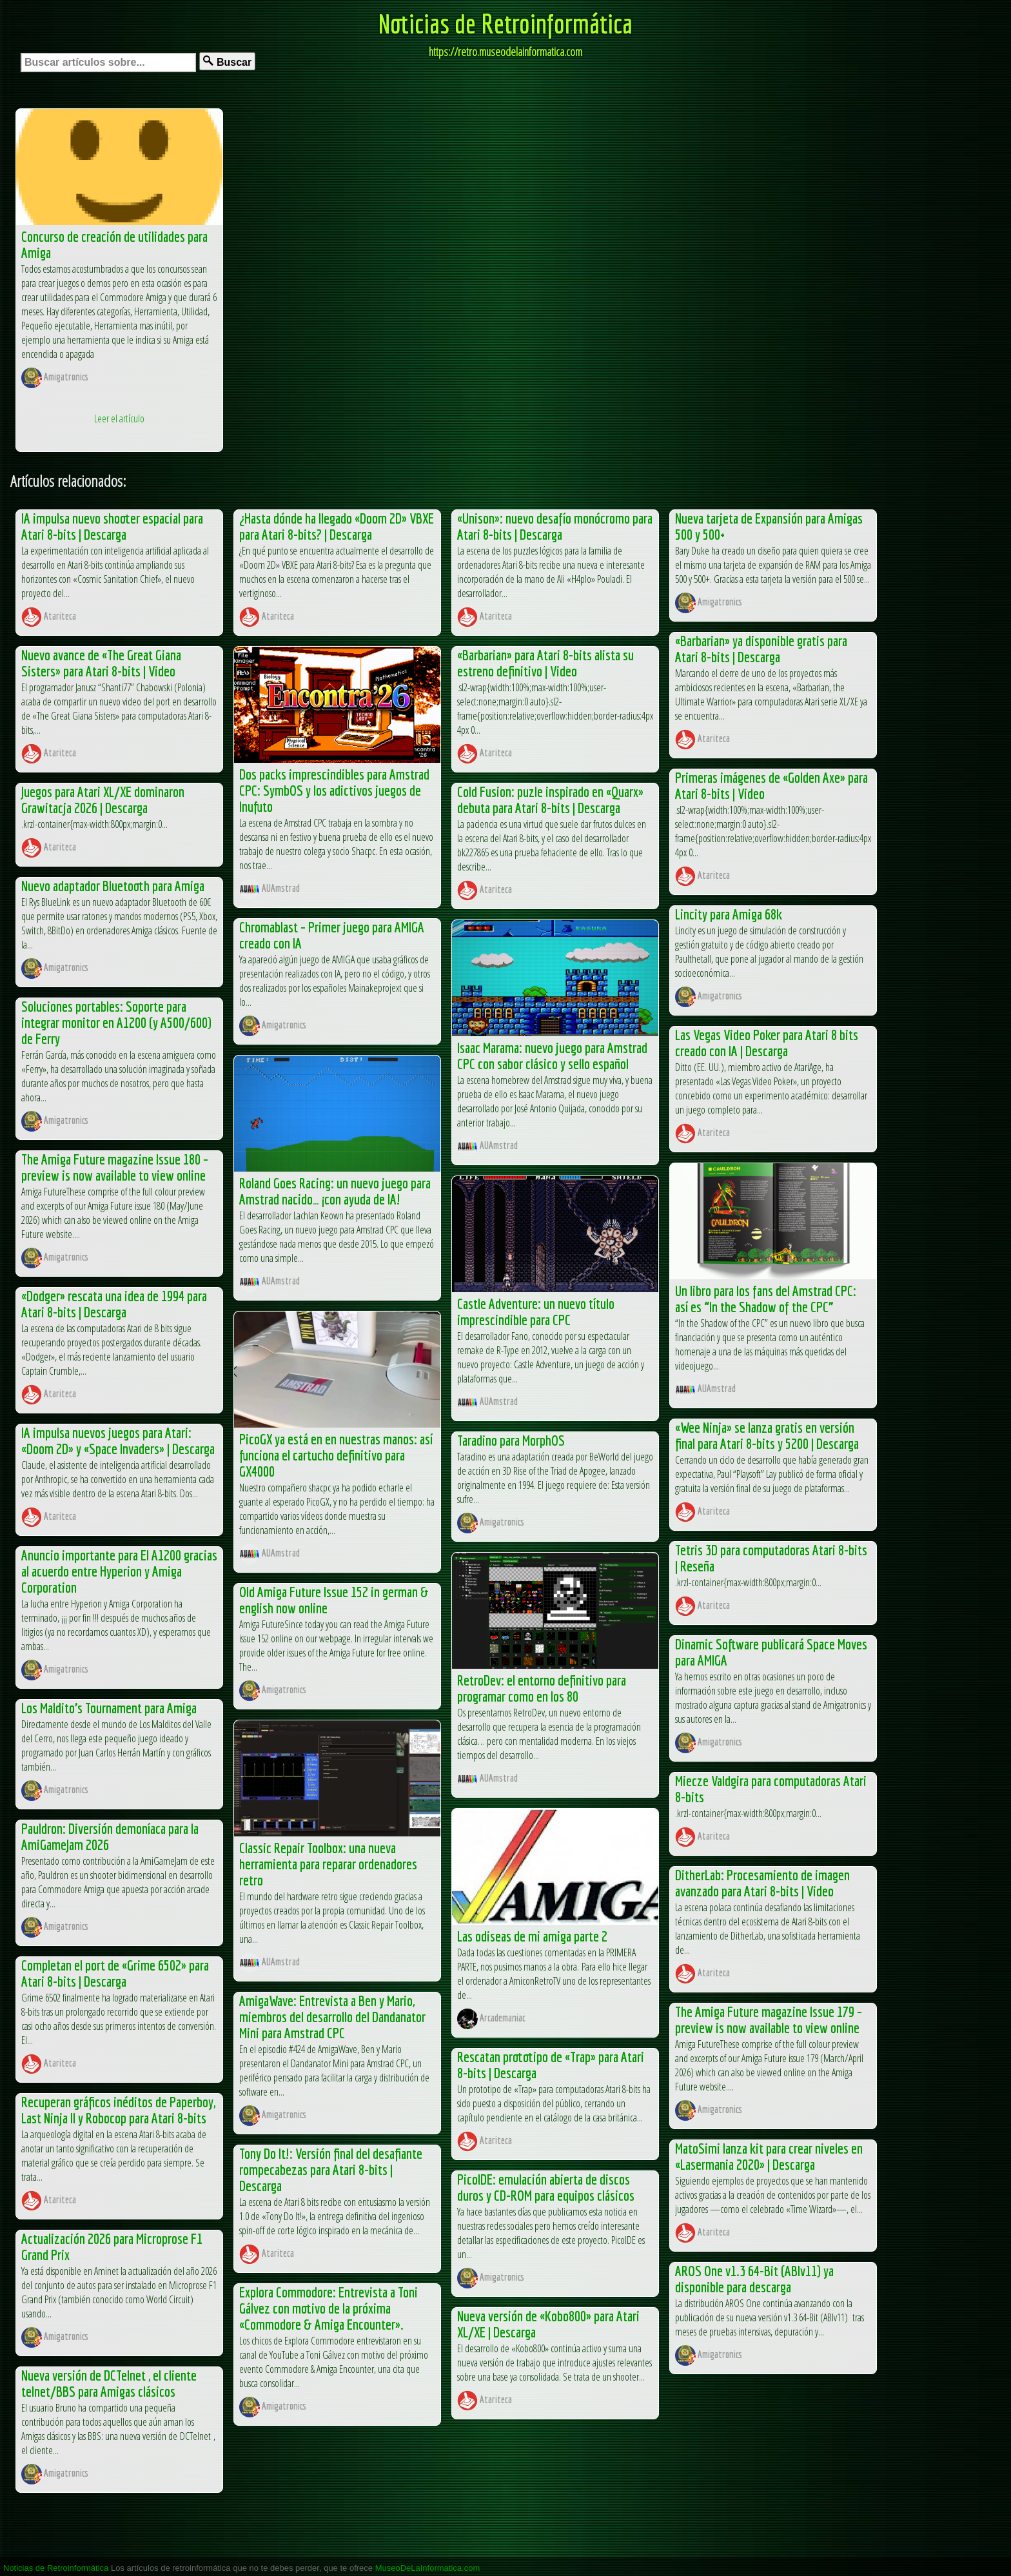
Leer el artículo (119, 418)
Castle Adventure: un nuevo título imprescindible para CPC (535, 1311)
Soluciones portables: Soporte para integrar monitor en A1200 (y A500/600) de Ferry (116, 1022)
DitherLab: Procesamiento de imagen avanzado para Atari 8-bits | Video (762, 1883)
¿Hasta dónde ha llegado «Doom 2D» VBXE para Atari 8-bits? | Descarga (336, 526)
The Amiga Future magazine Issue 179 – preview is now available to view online (768, 2019)
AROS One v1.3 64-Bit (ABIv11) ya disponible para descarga (754, 2279)
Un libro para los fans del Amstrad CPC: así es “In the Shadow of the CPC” (765, 1299)
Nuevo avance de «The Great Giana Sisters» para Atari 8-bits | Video (101, 663)
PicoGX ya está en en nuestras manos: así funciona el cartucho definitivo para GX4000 (336, 1455)
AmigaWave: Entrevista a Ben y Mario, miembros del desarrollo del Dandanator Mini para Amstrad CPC (332, 2016)
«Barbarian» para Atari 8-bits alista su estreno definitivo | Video (545, 663)
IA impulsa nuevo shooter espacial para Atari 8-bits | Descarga (112, 526)
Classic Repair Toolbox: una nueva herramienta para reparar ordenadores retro (328, 1864)
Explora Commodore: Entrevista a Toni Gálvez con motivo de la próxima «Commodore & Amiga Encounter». (328, 2308)
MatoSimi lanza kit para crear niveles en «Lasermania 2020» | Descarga (769, 2156)
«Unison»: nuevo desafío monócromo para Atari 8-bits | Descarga (555, 526)
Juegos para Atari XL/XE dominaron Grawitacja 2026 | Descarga (102, 799)
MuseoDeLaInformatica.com (427, 2568)
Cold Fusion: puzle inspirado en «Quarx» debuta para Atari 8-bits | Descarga (550, 799)
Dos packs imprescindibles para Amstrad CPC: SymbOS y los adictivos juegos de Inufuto (334, 790)
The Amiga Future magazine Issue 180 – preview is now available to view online (114, 1167)
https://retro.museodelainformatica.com (505, 51)
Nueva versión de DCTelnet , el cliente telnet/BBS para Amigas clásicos (109, 2383)
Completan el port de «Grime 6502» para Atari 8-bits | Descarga (115, 1973)
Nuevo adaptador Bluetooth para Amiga (112, 886)
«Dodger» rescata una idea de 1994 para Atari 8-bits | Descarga (114, 1304)
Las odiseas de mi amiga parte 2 (532, 1936)
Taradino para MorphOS (511, 1440)
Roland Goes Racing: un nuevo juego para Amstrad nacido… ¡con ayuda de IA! (335, 1191)
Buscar (227, 61)
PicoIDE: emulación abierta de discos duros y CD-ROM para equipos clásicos (545, 2187)
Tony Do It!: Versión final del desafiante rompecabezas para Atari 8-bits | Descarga (330, 2169)
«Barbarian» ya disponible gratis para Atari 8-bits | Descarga (761, 649)
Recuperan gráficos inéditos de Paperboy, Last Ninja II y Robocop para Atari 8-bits (118, 2110)
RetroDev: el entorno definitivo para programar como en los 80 (541, 1688)
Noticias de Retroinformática (505, 23)
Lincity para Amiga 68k (728, 914)
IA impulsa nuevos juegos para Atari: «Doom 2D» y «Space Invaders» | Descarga (118, 1440)
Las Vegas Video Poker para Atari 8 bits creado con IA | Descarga (766, 1043)
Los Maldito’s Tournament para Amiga (109, 1708)
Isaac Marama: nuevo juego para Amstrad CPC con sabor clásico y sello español (552, 1055)
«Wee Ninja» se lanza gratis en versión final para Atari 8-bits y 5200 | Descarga (767, 1435)
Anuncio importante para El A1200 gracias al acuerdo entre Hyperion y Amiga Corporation (119, 1571)
